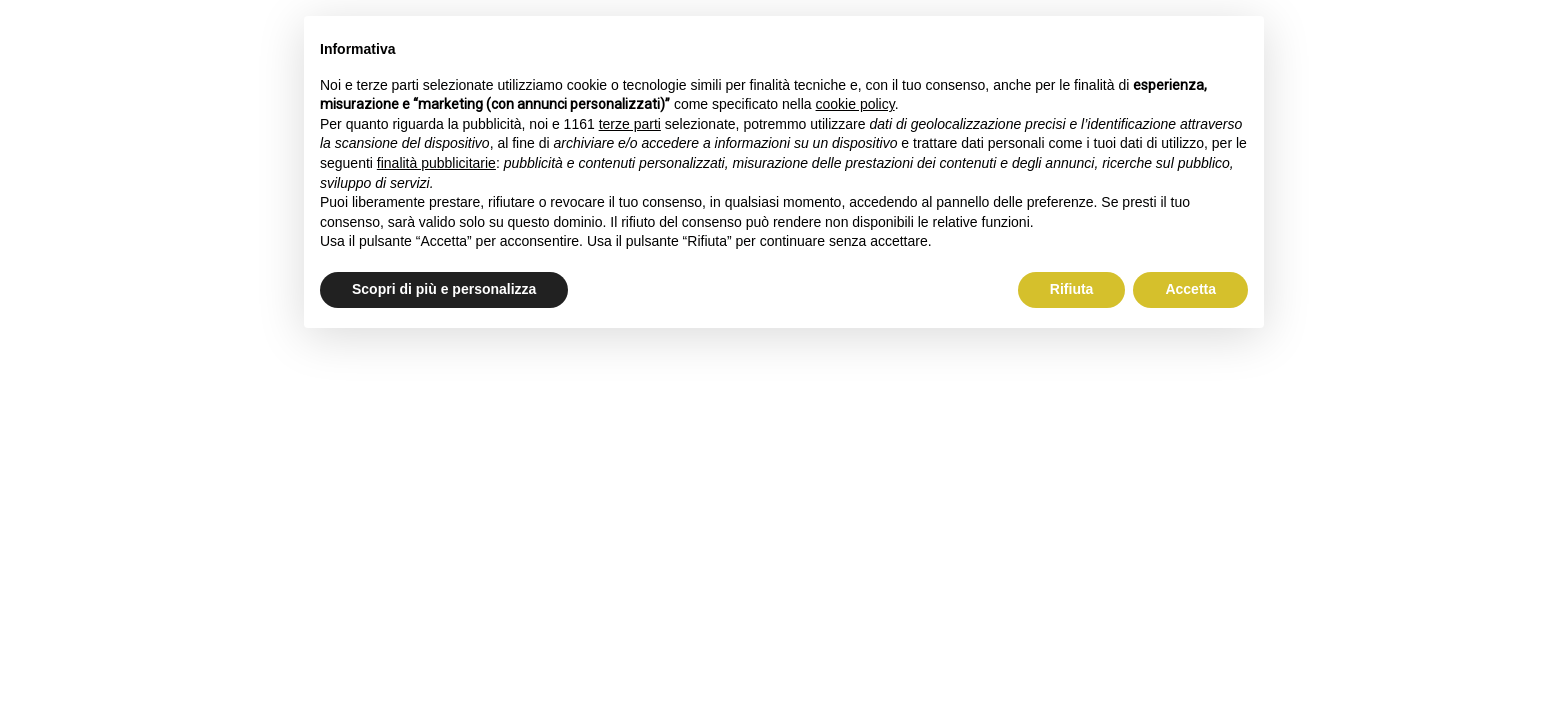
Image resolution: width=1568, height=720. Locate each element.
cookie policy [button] (855, 104)
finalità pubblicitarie (436, 163)
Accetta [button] (1190, 289)
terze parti (630, 124)
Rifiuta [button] (1072, 289)
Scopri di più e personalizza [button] (444, 289)
